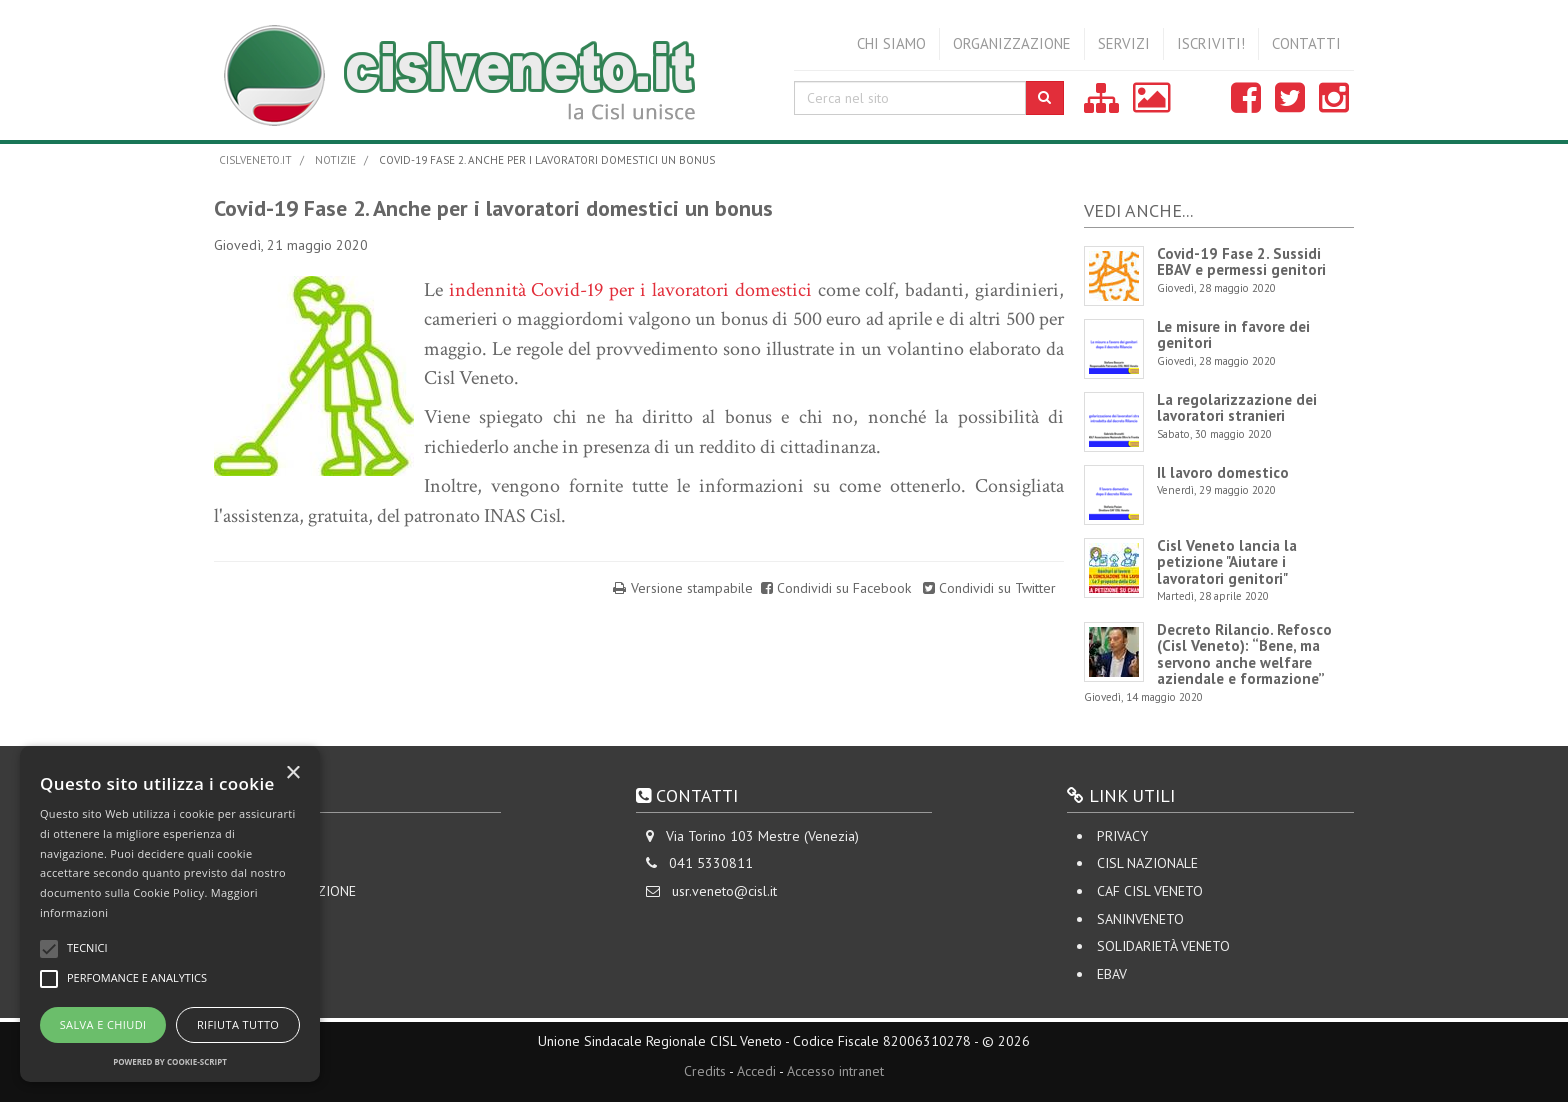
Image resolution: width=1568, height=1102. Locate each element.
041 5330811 (711, 863)
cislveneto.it (255, 160)
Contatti (1306, 43)
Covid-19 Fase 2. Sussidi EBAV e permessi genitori (1241, 262)
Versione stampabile (692, 588)
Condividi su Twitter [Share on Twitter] (989, 588)
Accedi (756, 1071)
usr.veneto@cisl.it (724, 891)
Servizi (1124, 43)
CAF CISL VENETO (1150, 891)
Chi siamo (891, 43)
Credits (705, 1071)
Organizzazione (1012, 43)
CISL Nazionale (1147, 863)
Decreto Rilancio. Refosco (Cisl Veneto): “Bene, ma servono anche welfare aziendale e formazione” (1244, 654)
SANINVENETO (1140, 919)
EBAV (1112, 974)
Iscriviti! (1211, 43)
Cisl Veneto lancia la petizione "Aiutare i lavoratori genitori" (1227, 562)
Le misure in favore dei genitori (1233, 335)
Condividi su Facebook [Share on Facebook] (838, 588)
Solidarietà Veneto (1163, 946)
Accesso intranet (835, 1071)
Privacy (1122, 836)
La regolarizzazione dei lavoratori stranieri (1237, 408)
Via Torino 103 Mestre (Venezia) (762, 836)
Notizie (335, 160)
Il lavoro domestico (1223, 472)
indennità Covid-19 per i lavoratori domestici (630, 290)
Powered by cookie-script (170, 1061)
